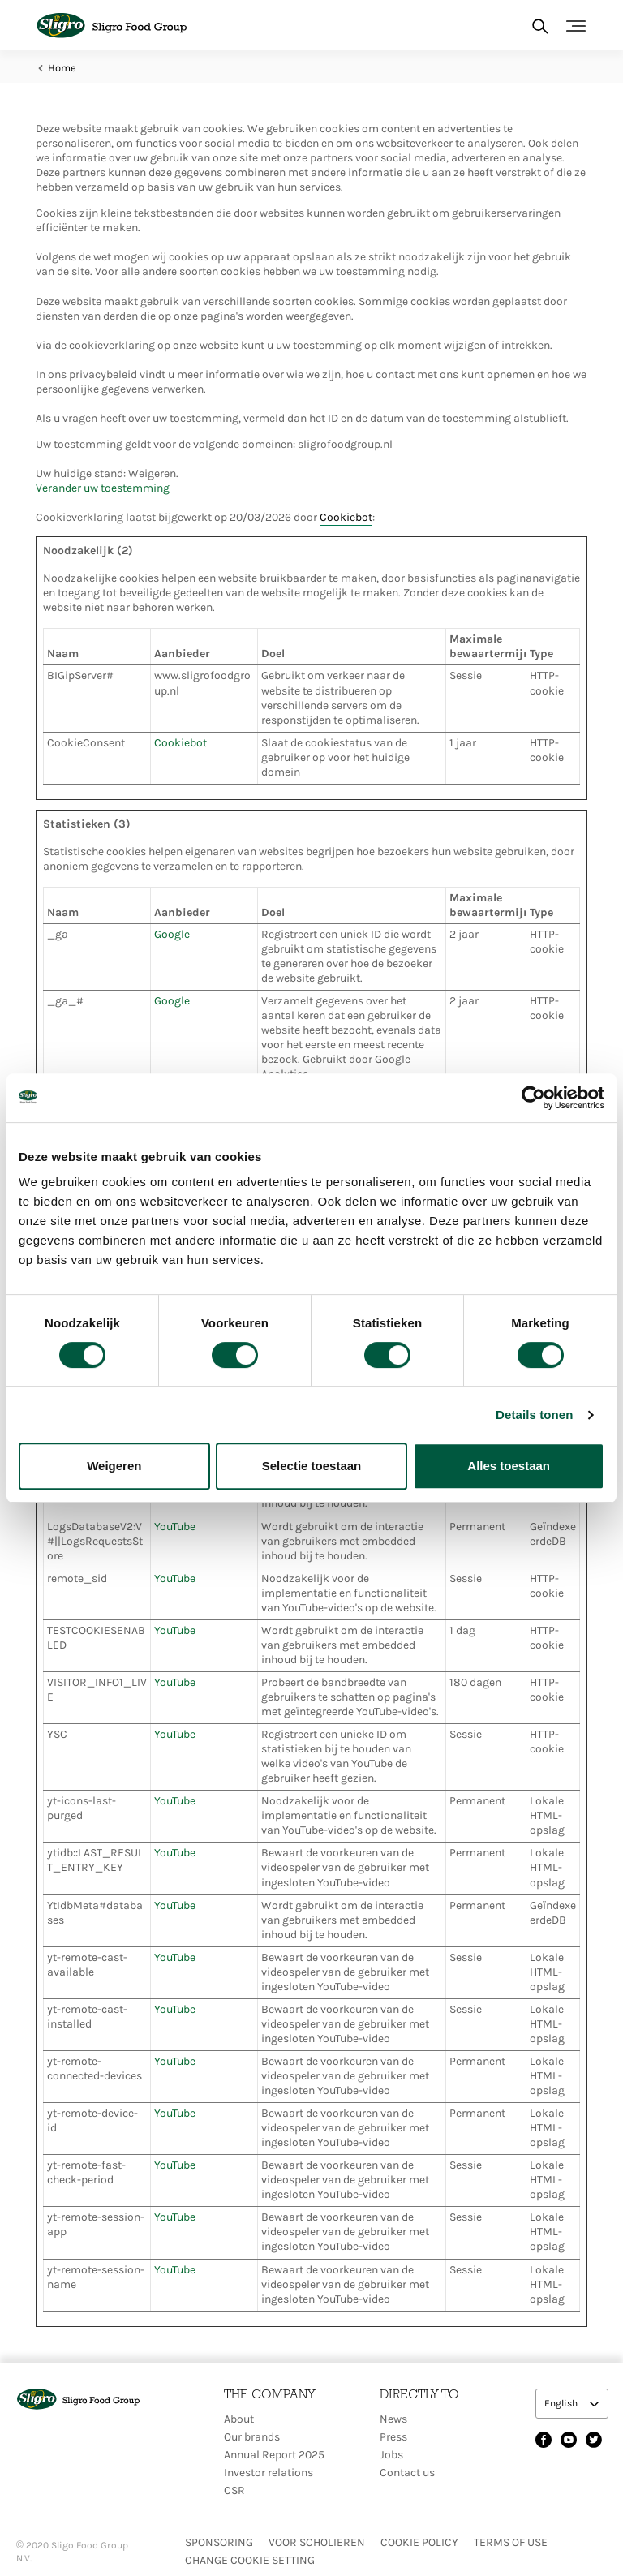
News (393, 2419)
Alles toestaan (508, 1466)
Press (393, 2437)
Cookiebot (346, 517)
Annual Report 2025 (274, 2455)
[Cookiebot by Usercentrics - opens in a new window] (533, 1098)
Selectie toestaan (312, 1466)
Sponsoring (219, 2542)
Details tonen (534, 1414)
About (239, 2419)
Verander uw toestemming (103, 488)
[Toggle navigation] (576, 26)
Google (172, 934)
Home (62, 68)
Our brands (252, 2437)
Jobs (391, 2455)
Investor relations (268, 2472)
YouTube (174, 1526)
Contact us (407, 2472)
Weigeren (114, 1466)
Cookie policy (419, 2542)
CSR (234, 2490)
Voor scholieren (317, 2542)
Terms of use (511, 2542)
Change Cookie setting (250, 2560)
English (562, 2403)
